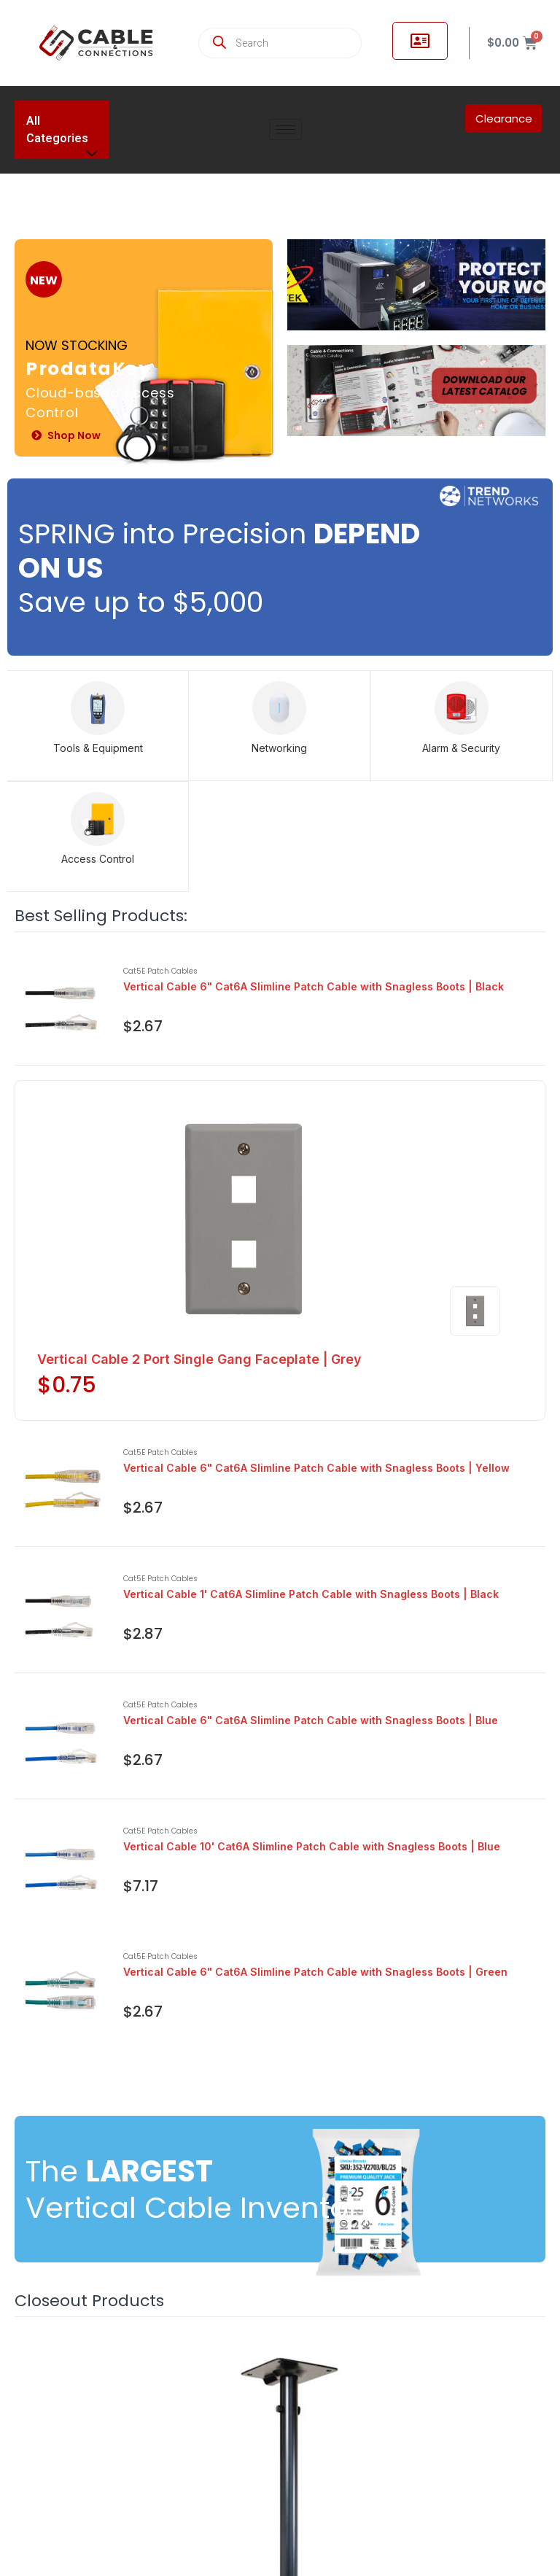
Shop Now (66, 436)
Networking (279, 748)
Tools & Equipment (98, 748)
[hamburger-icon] (285, 129)
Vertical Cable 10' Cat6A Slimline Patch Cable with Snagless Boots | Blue (311, 1846)
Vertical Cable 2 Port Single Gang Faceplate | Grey (199, 1359)
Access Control (97, 859)
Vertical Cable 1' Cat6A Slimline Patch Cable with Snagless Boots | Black (311, 1594)
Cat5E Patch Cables (160, 971)
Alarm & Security (461, 748)
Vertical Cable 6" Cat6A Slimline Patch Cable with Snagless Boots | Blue (310, 1720)
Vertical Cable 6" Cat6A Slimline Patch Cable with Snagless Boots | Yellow (316, 1468)
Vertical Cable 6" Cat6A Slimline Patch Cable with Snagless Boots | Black (313, 986)
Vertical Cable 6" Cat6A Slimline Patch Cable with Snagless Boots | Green (315, 1972)
